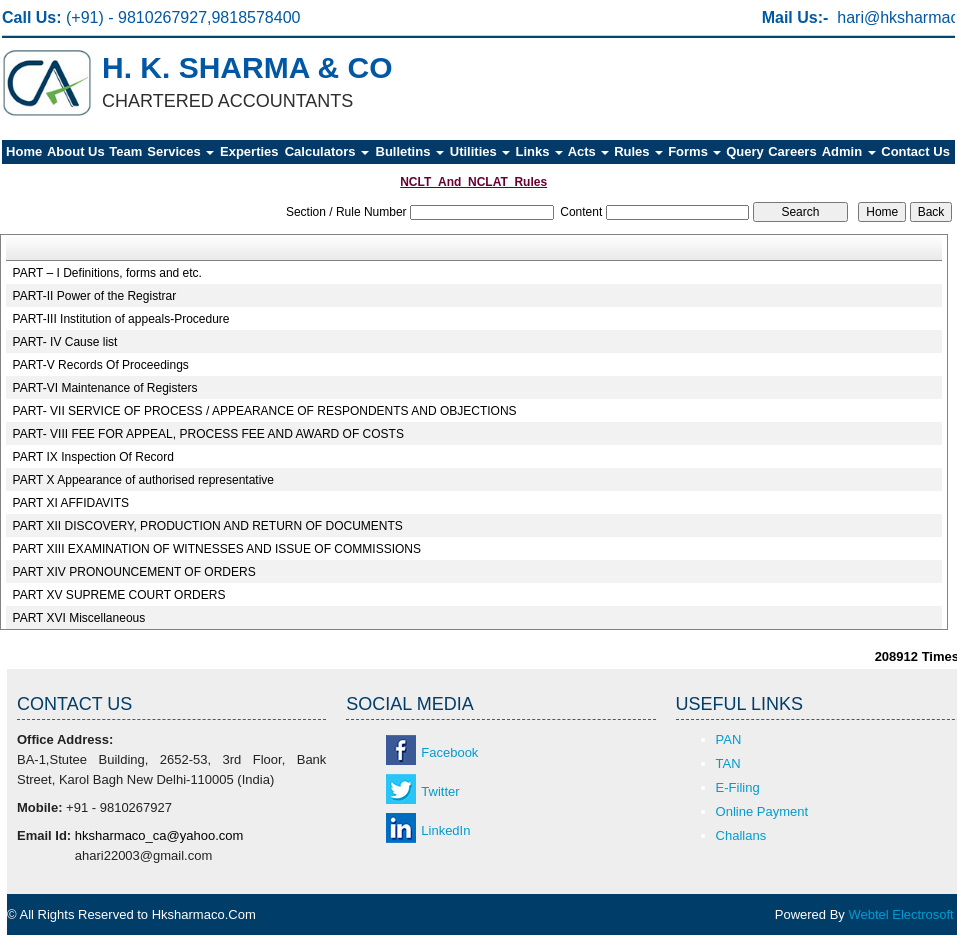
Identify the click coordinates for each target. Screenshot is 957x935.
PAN (729, 739)
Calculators (327, 151)
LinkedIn (445, 830)
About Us (76, 151)
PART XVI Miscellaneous (79, 618)
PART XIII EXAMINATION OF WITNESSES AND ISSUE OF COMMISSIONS (217, 549)
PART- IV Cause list (65, 342)
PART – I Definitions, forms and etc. (107, 273)
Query (745, 151)
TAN (728, 763)
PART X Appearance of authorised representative (144, 480)
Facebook (449, 752)
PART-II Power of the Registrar (95, 296)
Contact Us (915, 151)
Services (180, 151)
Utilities (480, 151)
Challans (741, 835)
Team (125, 151)
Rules (638, 151)
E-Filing (738, 787)
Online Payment (762, 811)
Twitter (440, 791)
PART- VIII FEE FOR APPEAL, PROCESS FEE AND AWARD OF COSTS (208, 434)
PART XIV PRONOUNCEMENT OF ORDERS (134, 572)
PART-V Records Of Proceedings (101, 365)
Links (539, 151)
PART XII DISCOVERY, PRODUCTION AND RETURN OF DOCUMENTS (208, 526)
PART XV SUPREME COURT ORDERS (119, 595)
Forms (694, 151)
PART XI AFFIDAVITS (71, 503)
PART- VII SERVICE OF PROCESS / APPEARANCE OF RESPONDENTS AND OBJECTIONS (265, 411)
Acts (589, 151)
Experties (249, 151)
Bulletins (410, 151)
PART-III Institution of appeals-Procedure (121, 319)
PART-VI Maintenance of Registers (105, 388)
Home (24, 151)
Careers (792, 151)
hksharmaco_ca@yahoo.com (159, 835)
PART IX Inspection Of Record (93, 457)
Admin (849, 151)
